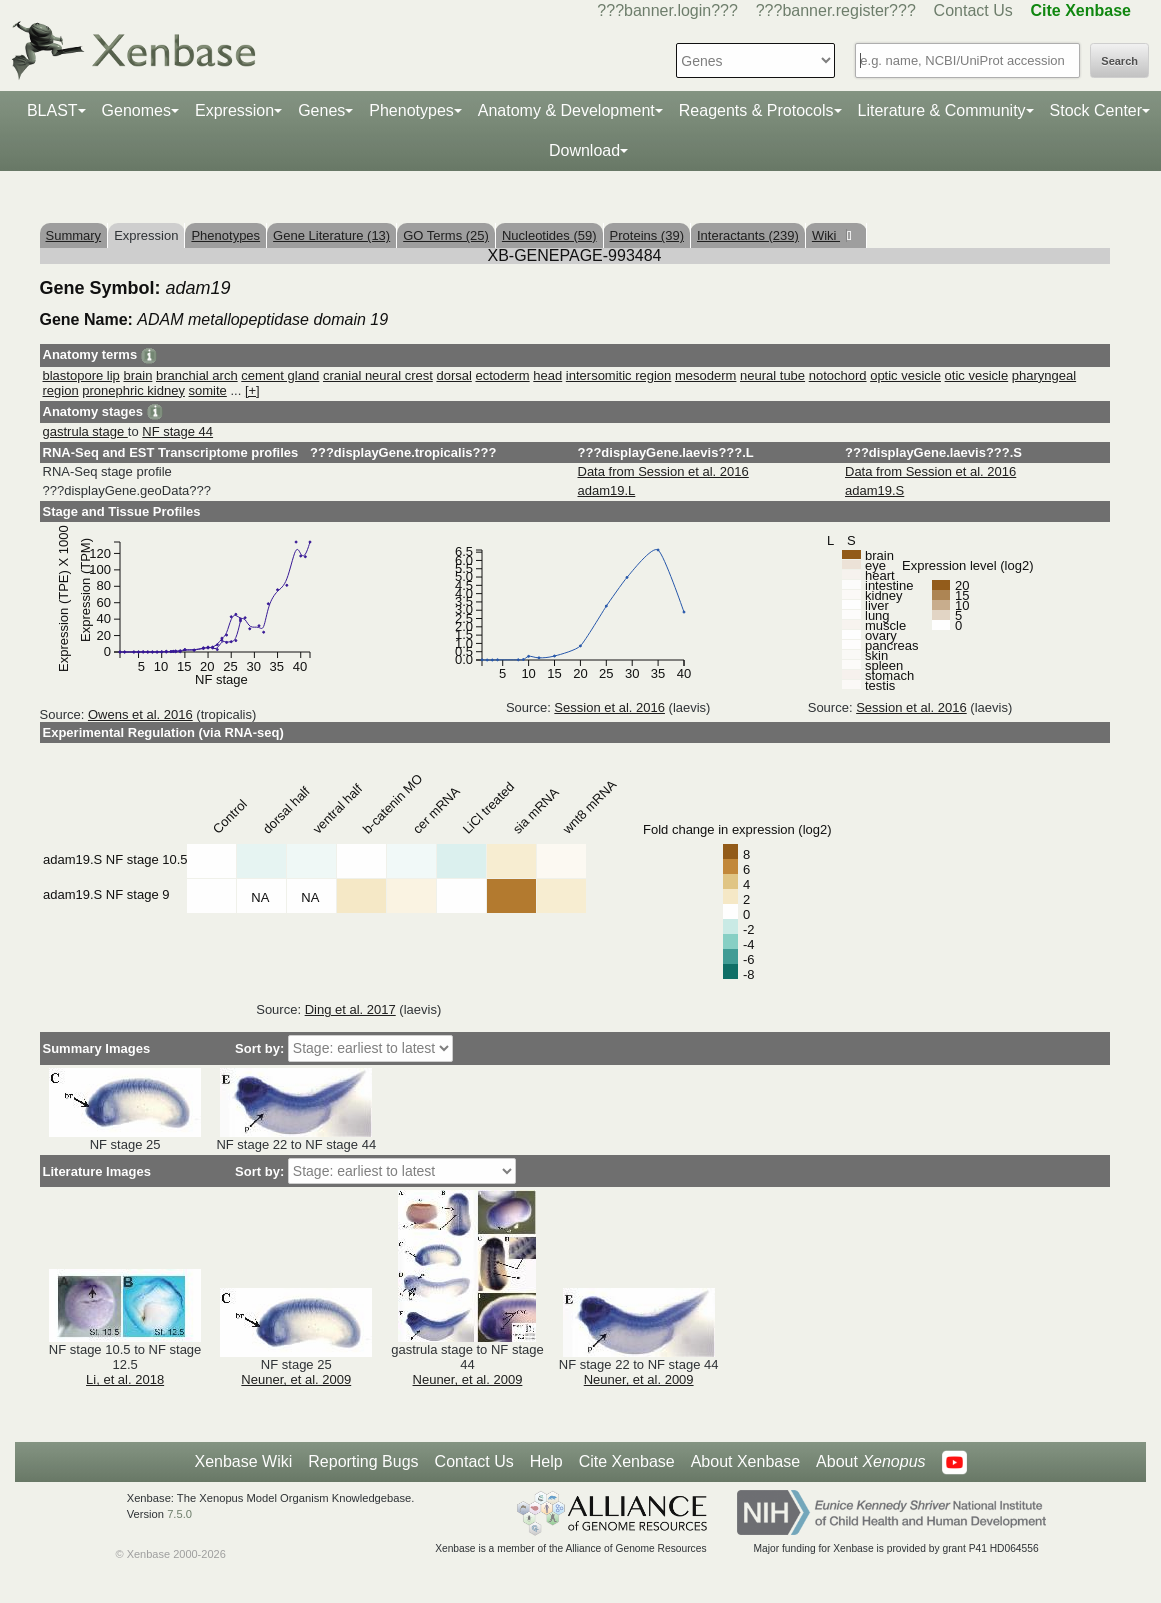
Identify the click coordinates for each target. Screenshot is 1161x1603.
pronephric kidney (133, 390)
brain (137, 375)
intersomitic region (619, 375)
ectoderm (502, 375)
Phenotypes (411, 110)
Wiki (826, 235)
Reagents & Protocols (756, 110)
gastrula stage (85, 431)
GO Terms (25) (446, 235)
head (547, 375)
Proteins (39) (647, 235)
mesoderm (705, 375)
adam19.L (607, 490)
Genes (321, 110)
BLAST (52, 110)
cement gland (280, 375)
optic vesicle (905, 375)
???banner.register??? (836, 10)
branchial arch (197, 375)
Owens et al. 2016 (140, 714)
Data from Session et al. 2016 (663, 471)
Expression (234, 110)
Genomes (136, 110)
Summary (74, 235)
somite (208, 390)
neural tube (772, 375)
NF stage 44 (177, 431)
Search (1119, 61)
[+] (252, 390)
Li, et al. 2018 (125, 1379)
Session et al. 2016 (609, 707)
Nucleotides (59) (549, 235)
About (870, 1462)
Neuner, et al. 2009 (296, 1379)
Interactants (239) (748, 235)
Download (584, 150)
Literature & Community (942, 110)
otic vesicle (977, 375)
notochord (838, 375)
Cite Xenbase (627, 1461)
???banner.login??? (667, 10)
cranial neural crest (378, 375)
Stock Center (1096, 110)
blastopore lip (81, 375)
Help (546, 1461)
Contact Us (973, 10)
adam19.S (874, 490)
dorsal (453, 375)
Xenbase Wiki (243, 1461)
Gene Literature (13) (331, 235)
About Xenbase (745, 1461)
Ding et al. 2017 (350, 1009)
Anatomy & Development (566, 110)
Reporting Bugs (363, 1461)
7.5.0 (179, 1514)
